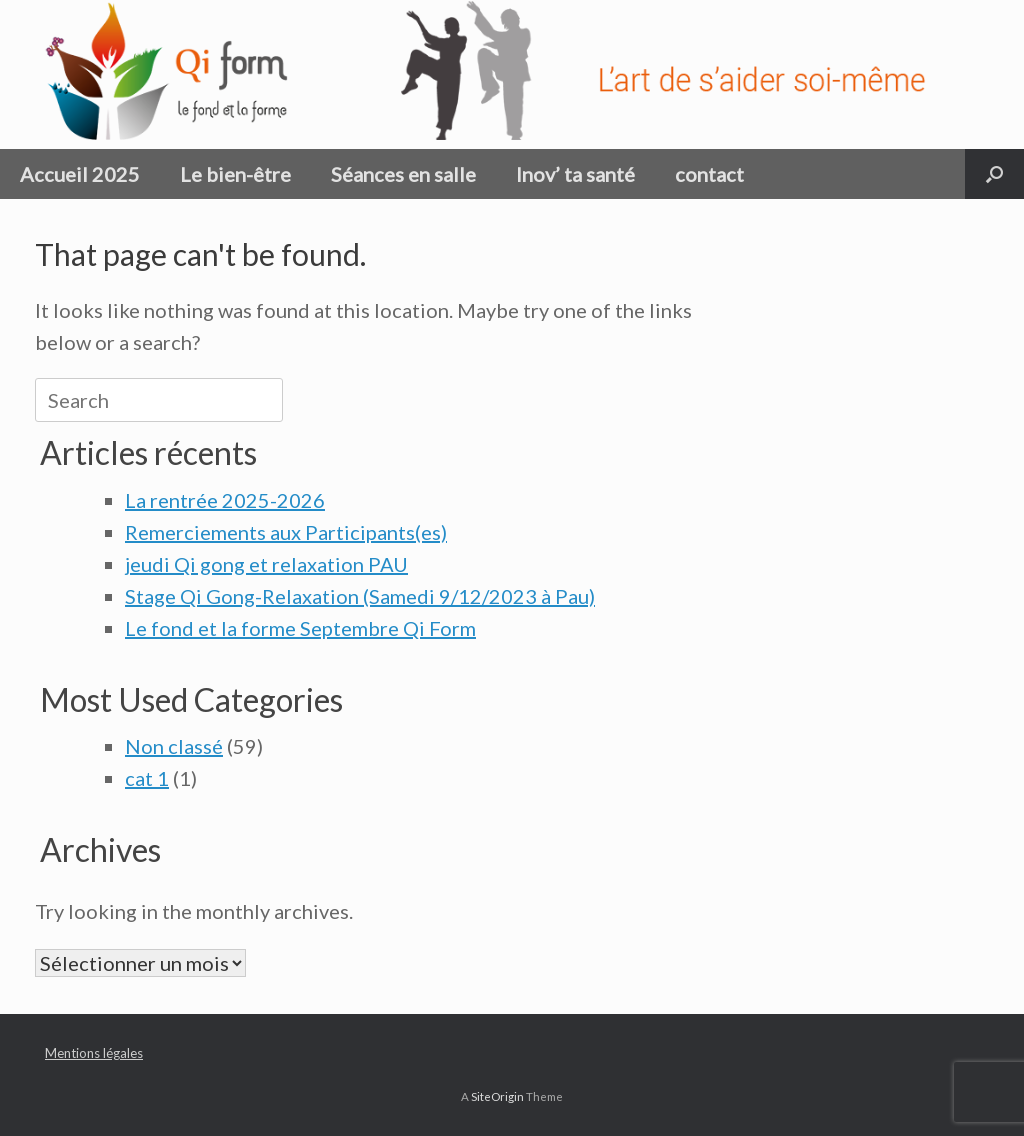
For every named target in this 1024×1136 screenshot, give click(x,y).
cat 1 (147, 778)
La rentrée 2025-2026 (225, 500)
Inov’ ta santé (575, 174)
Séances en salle (403, 174)
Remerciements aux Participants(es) (286, 532)
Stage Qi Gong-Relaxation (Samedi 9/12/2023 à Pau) (360, 596)
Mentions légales (94, 1053)
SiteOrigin (497, 1096)
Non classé (174, 746)
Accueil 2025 (80, 174)
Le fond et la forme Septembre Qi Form (300, 628)
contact (709, 174)
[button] (994, 174)
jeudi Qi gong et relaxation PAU (266, 564)
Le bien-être (235, 174)
